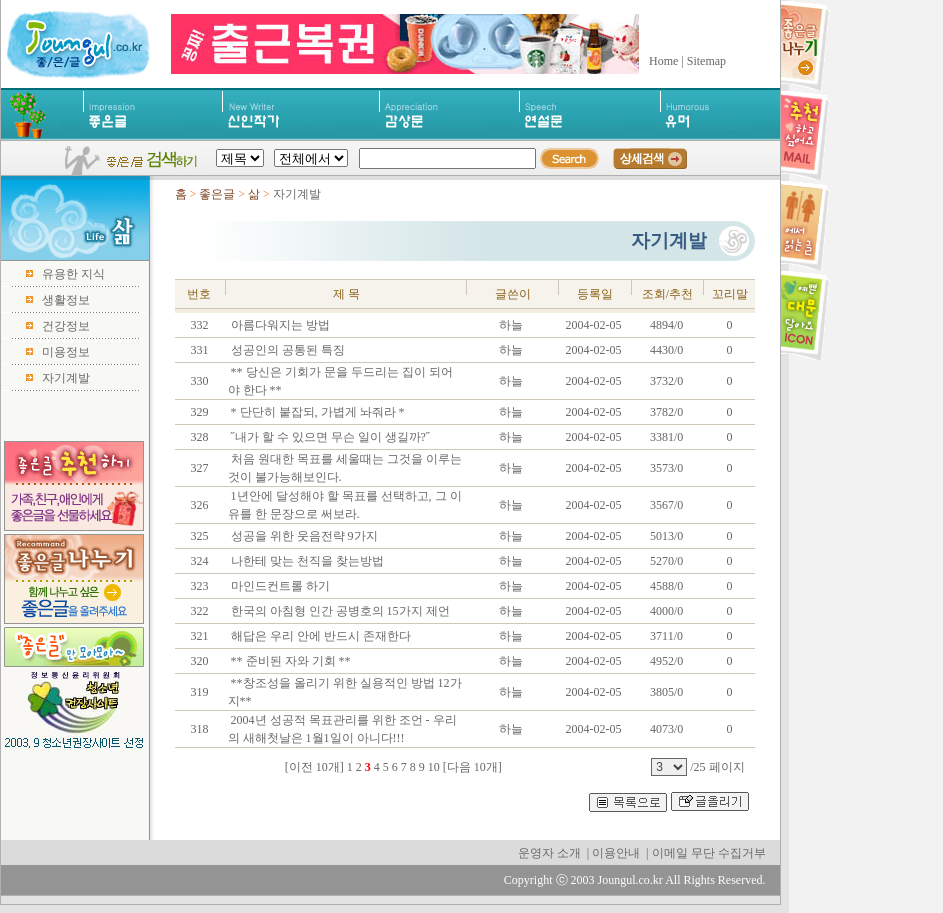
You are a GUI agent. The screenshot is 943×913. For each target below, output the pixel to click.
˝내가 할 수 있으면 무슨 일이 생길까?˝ (329, 437)
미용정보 (66, 352)
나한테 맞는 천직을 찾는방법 (306, 561)
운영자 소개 (549, 853)
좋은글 (217, 194)
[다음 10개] (472, 767)
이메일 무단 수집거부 (709, 853)
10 (434, 767)
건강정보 (66, 326)
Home (663, 61)
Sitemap (706, 61)
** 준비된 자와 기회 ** (289, 661)
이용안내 (616, 853)
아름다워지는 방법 (279, 325)
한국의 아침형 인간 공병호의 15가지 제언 (339, 611)
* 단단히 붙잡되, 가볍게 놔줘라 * (316, 412)
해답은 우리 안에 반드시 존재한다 (319, 636)
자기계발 (66, 378)
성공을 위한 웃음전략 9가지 (303, 536)
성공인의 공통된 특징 (286, 350)
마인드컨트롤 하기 (279, 586)
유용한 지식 (73, 274)
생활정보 (66, 300)
